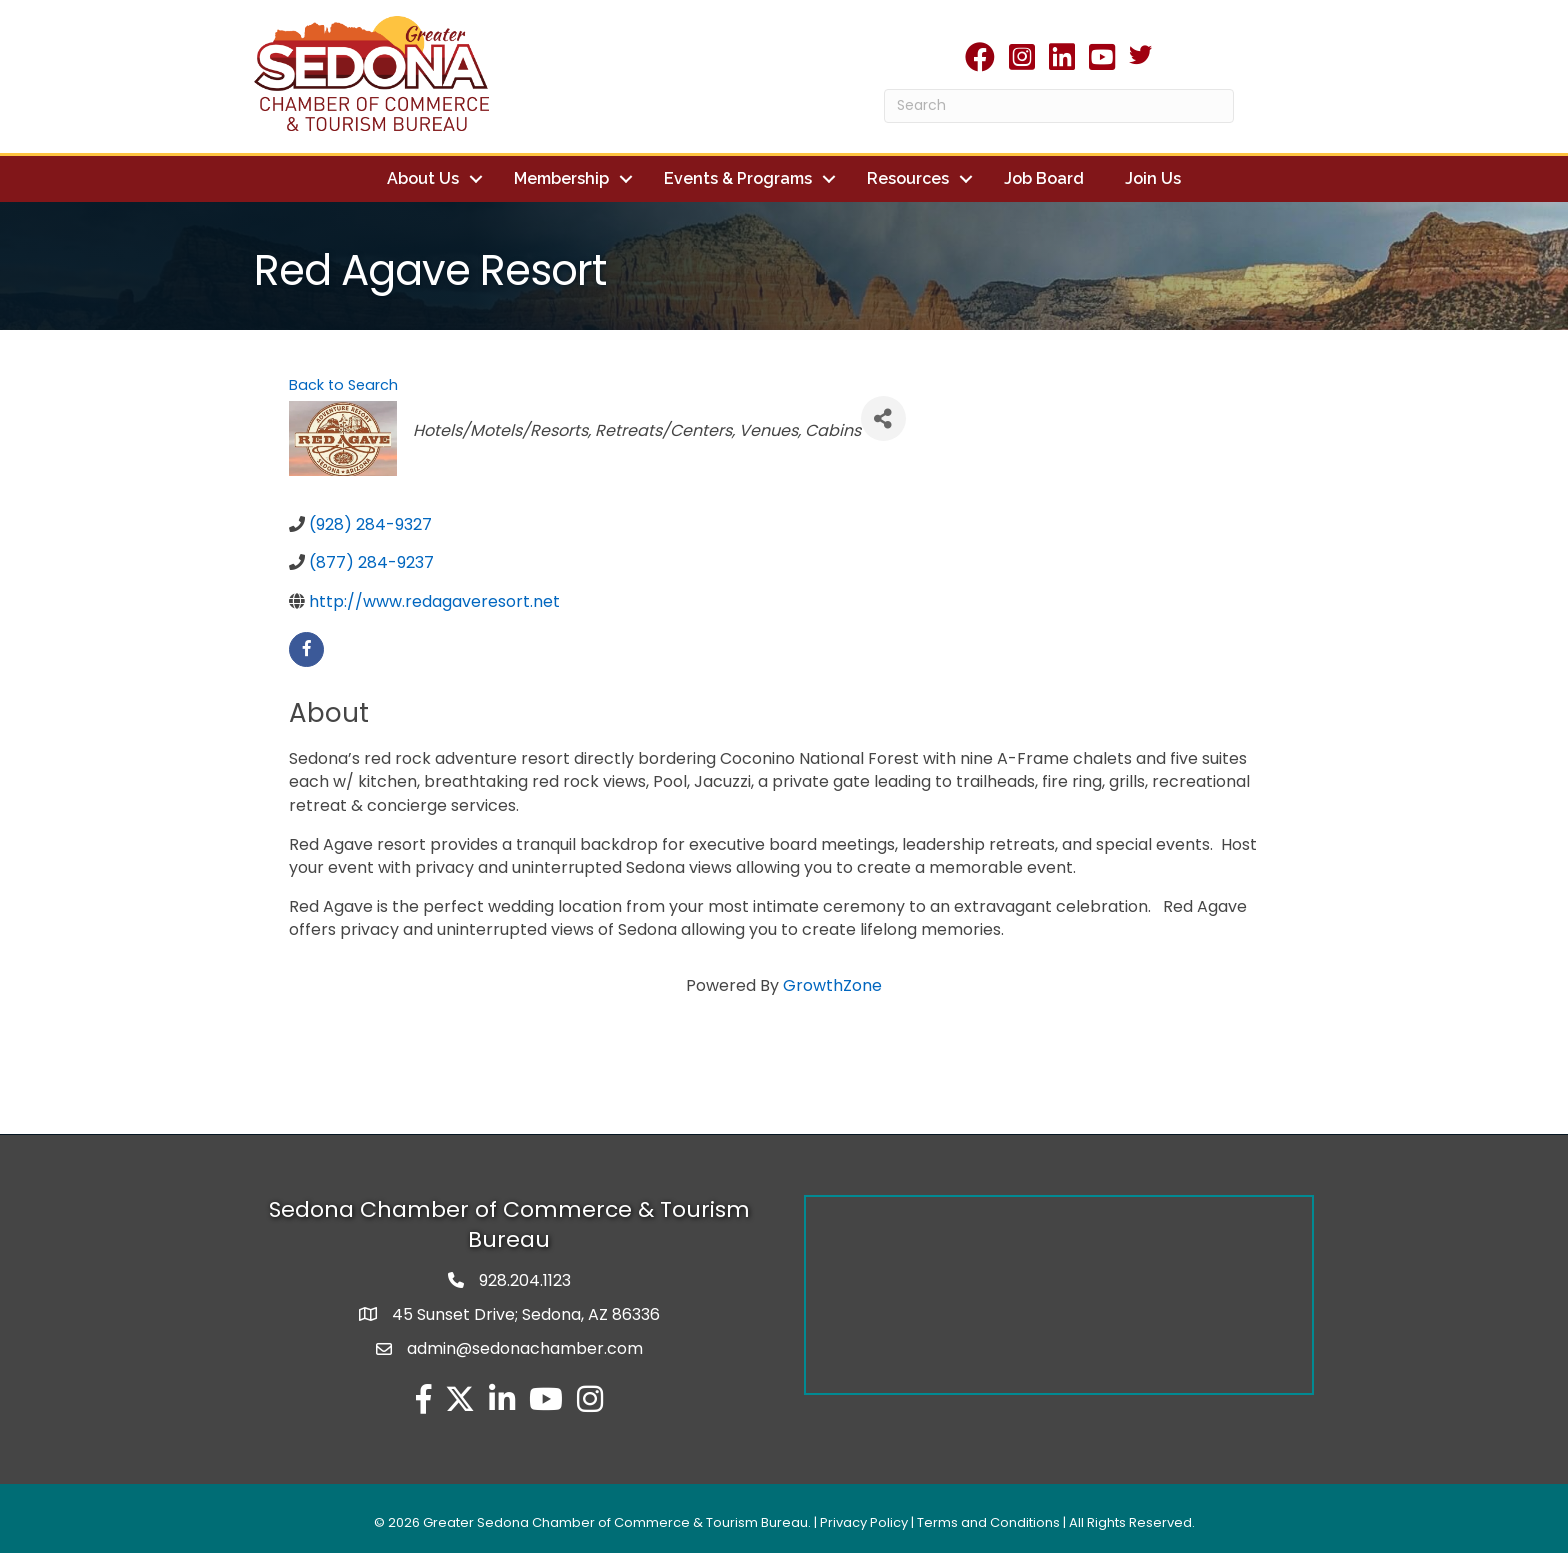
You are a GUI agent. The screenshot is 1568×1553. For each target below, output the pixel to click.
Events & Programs (738, 178)
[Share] (883, 418)
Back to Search (343, 385)
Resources (908, 178)
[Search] (1059, 106)
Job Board (1044, 178)
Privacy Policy (864, 1522)
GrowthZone (832, 985)
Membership (561, 178)
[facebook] (306, 649)
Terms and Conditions (988, 1522)
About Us (423, 178)
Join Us (1153, 178)
